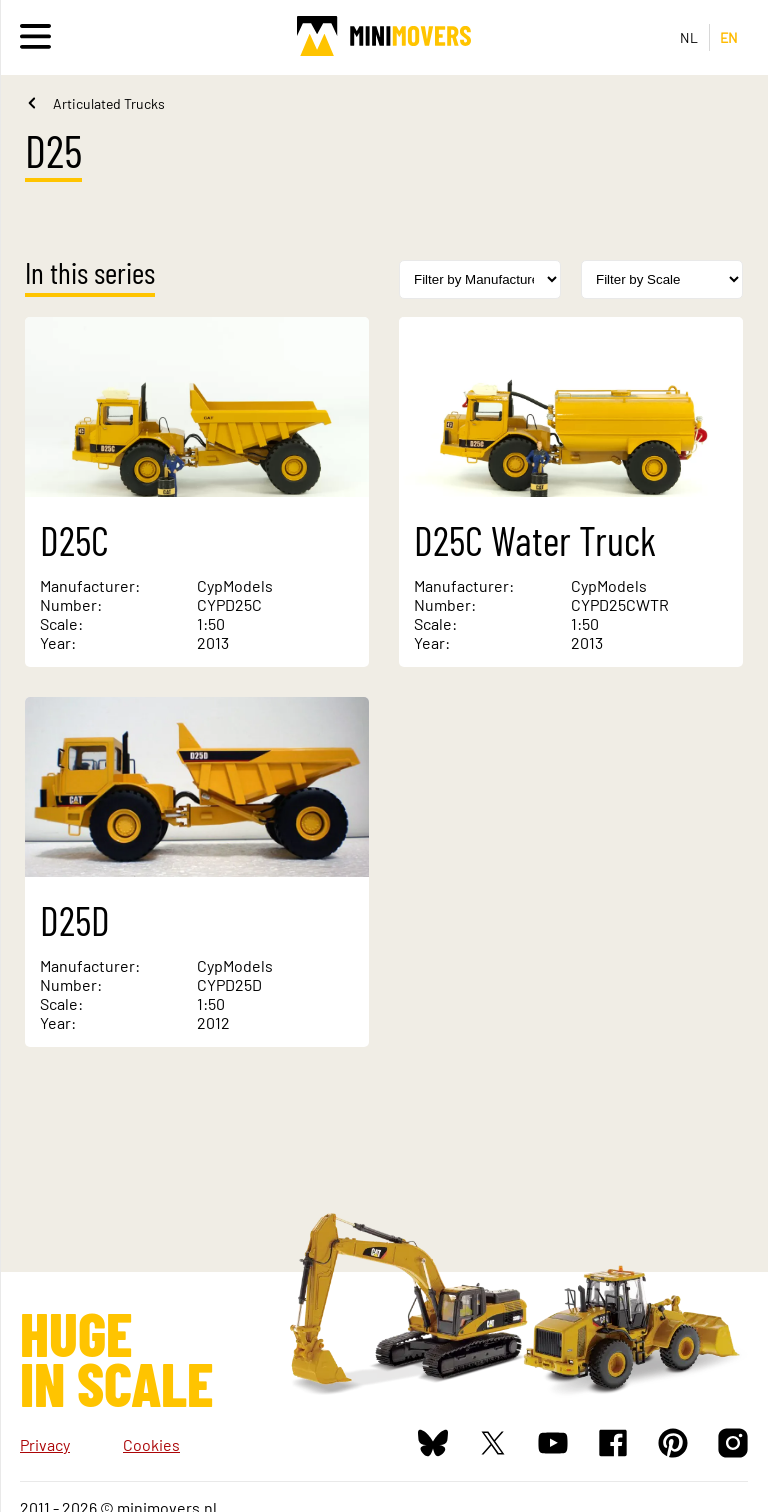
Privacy (45, 1444)
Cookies (151, 1444)
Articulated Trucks (109, 103)
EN (729, 37)
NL (689, 37)
